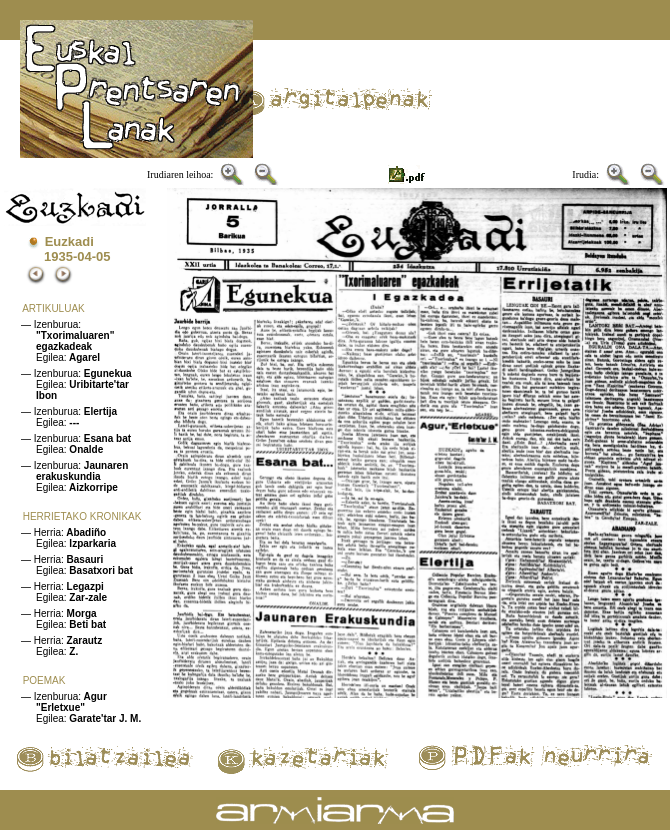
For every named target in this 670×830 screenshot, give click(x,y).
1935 (58, 256)
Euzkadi (69, 241)
